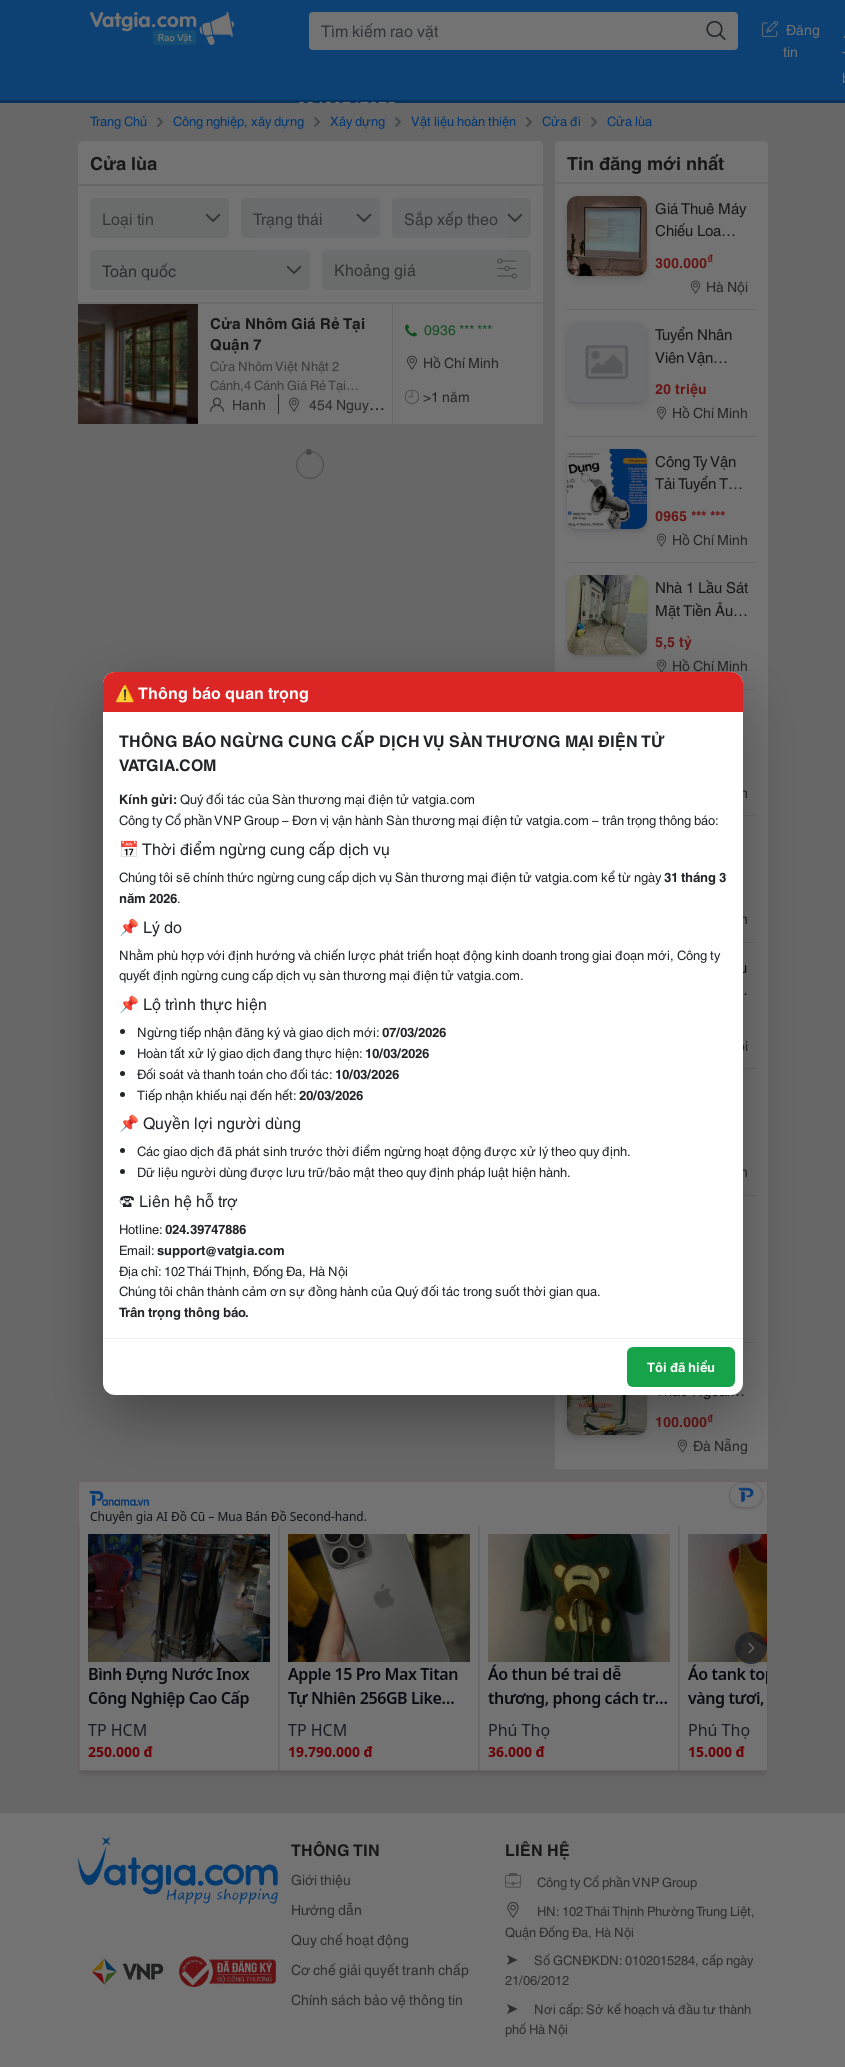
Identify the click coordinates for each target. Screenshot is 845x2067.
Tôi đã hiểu (681, 1366)
